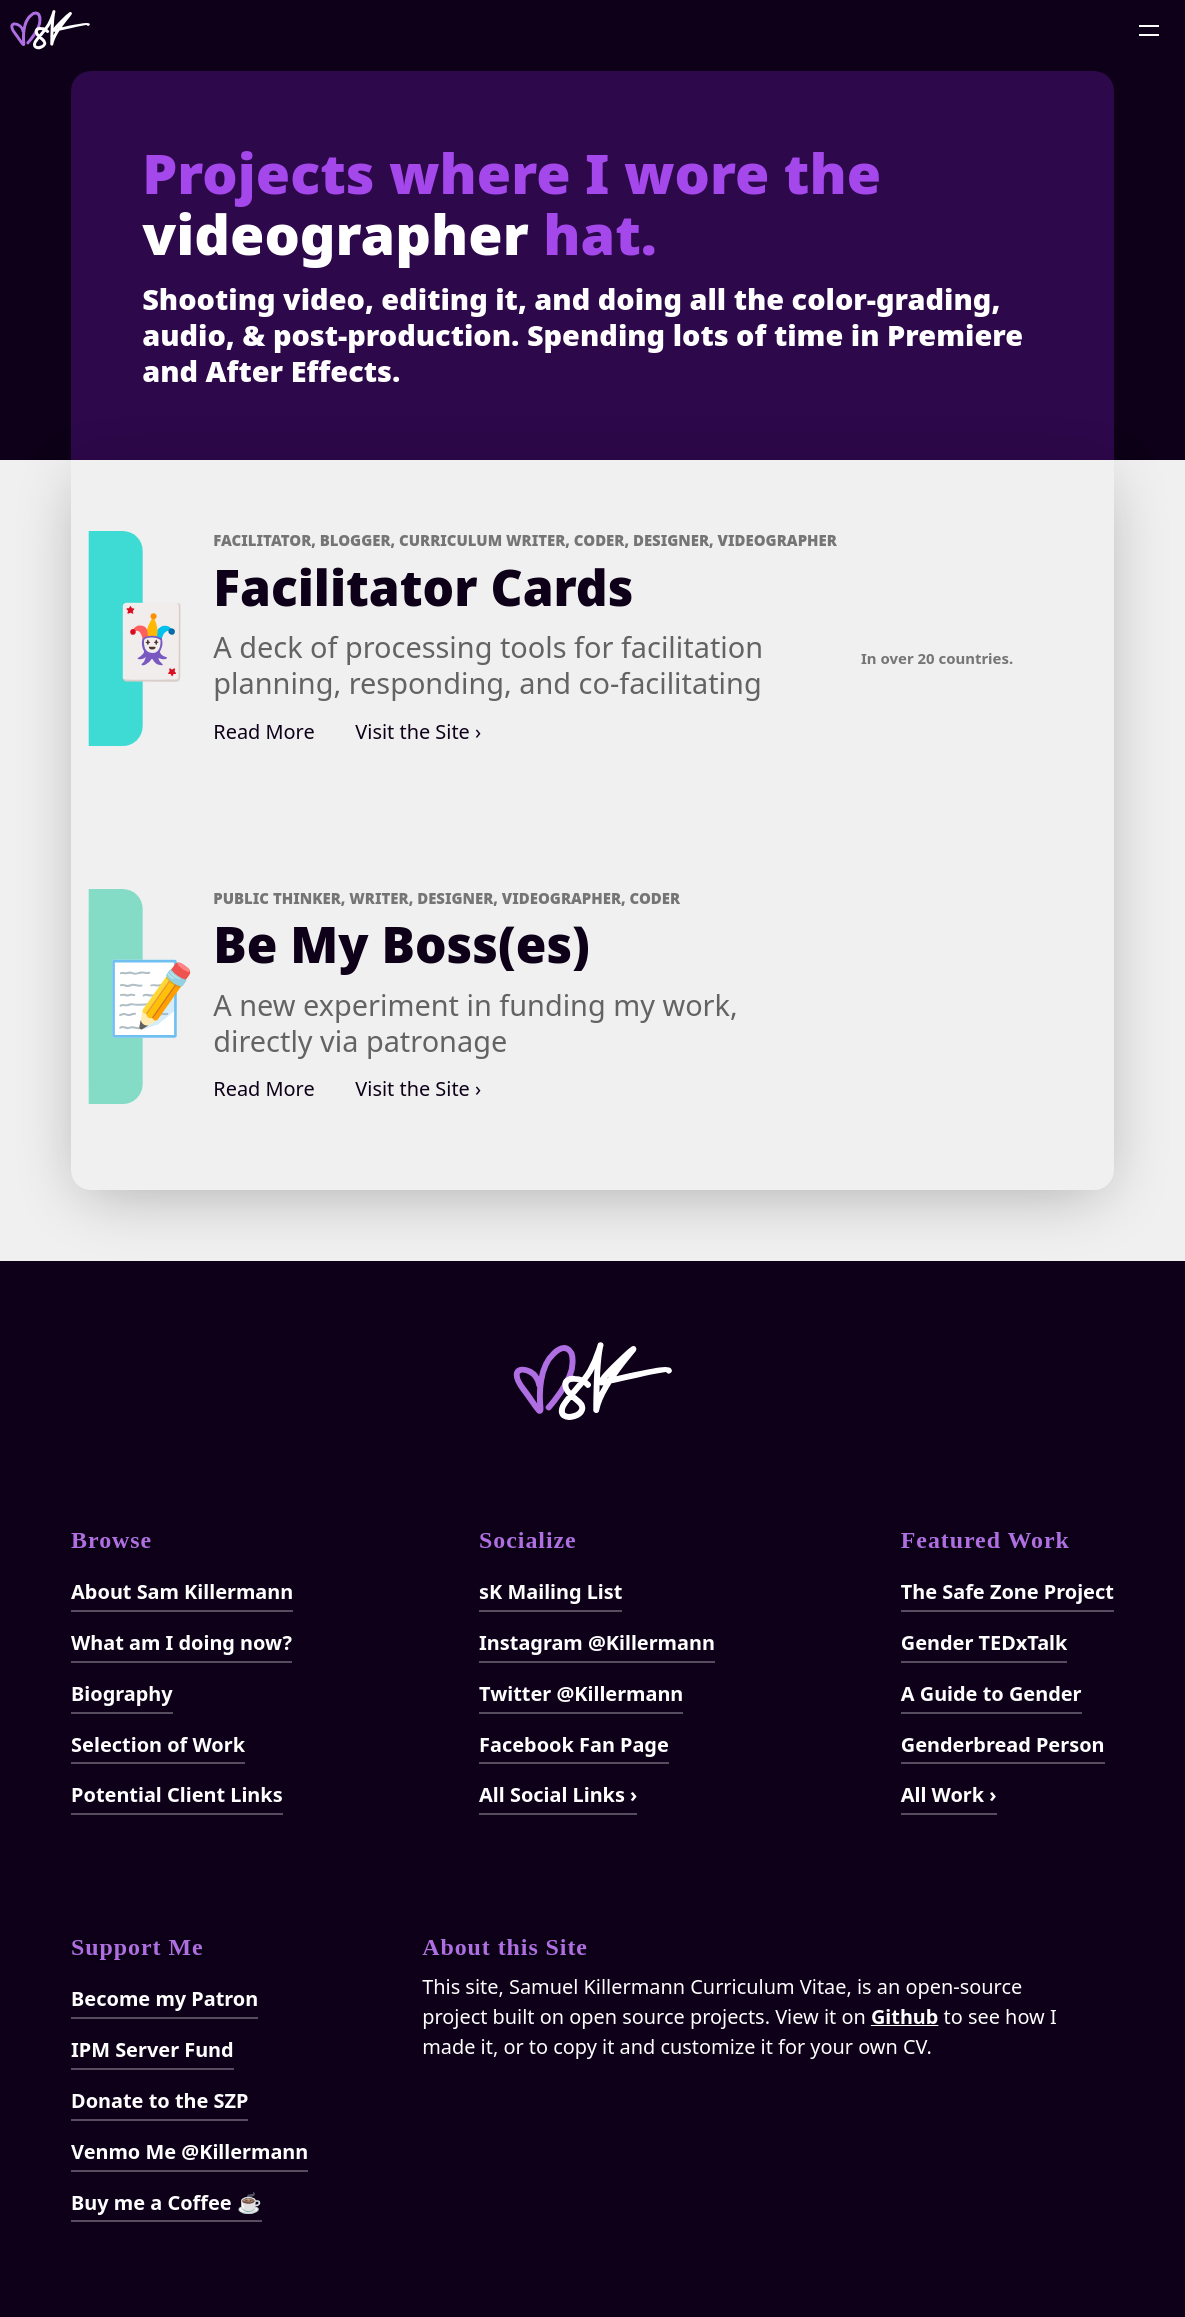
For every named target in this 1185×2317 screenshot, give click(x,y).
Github (904, 2016)
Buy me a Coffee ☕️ (166, 2202)
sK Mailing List (550, 1591)
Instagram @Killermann (597, 1642)
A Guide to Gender (991, 1693)
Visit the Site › (418, 731)
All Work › (949, 1794)
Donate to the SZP (159, 2100)
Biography (122, 1693)
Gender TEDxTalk (984, 1642)
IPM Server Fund (152, 2049)
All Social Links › (558, 1794)
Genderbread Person (1003, 1744)
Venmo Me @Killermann (189, 2151)
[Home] (50, 30)
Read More (263, 731)
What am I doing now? (181, 1642)
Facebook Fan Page (574, 1744)
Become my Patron (164, 1998)
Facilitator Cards (423, 587)
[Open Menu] (1149, 30)
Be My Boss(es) (401, 944)
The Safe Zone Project (1007, 1591)
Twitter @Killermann (581, 1693)
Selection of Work (158, 1744)
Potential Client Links (177, 1794)
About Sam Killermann (182, 1591)
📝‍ (151, 995)
